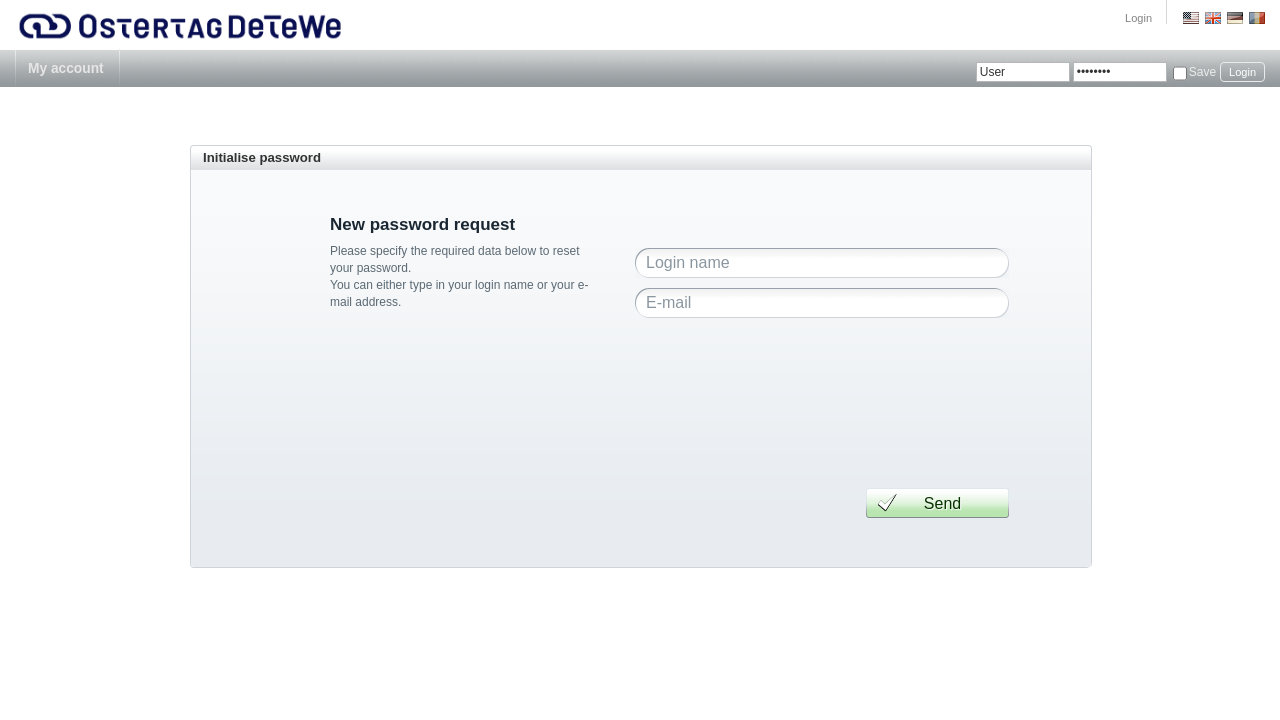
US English (1191, 18)
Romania (1257, 18)
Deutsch (1235, 18)
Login (1138, 18)
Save (1202, 72)
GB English (1213, 18)
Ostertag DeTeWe (181, 24)
